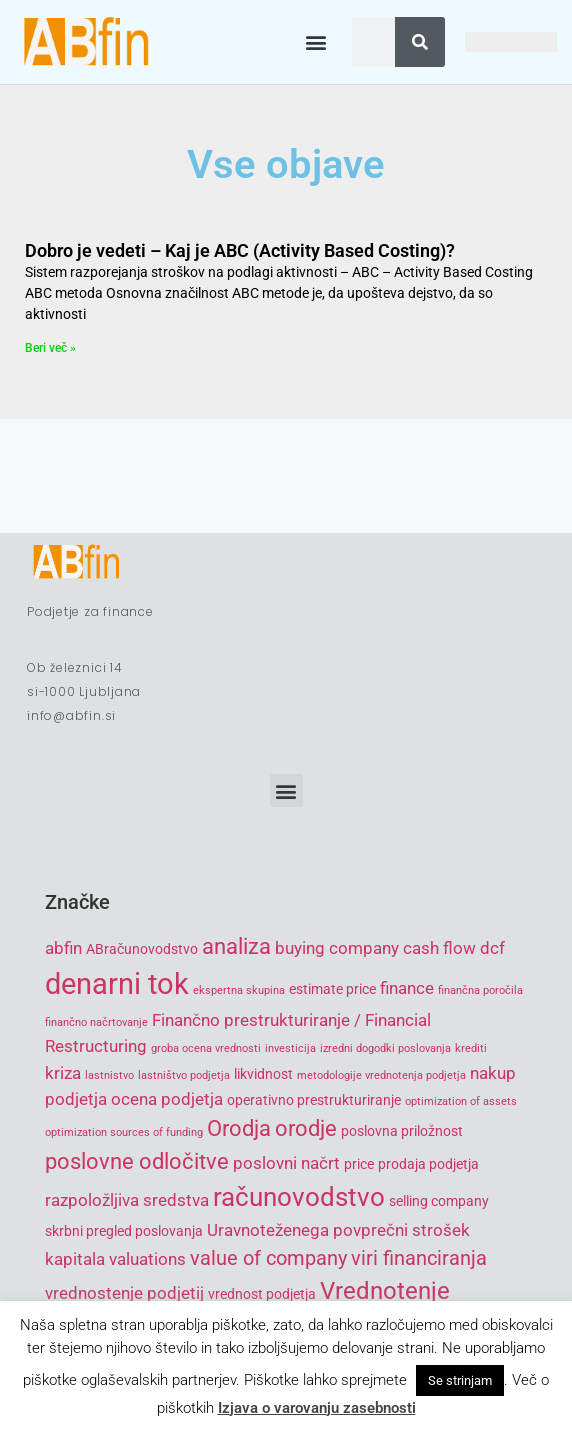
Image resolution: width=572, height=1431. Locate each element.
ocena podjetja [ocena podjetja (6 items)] (167, 1099)
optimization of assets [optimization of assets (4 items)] (461, 1101)
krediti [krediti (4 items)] (471, 1048)
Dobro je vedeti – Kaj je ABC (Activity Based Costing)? (240, 250)
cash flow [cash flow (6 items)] (439, 948)
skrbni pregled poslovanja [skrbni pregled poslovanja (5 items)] (124, 1231)
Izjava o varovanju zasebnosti (317, 1408)
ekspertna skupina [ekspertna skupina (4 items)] (239, 990)
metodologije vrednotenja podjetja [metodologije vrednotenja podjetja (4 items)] (381, 1075)
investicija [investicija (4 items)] (290, 1048)
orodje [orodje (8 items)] (306, 1128)
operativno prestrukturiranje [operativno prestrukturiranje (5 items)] (314, 1100)
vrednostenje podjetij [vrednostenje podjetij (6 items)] (124, 1293)
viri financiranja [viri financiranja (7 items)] (419, 1258)
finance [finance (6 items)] (407, 988)
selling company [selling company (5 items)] (439, 1201)
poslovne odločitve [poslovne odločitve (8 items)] (137, 1161)
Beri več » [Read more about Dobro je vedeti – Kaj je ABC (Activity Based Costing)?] (50, 348)
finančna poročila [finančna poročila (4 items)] (480, 990)
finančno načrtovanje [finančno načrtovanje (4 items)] (96, 1022)
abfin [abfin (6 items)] (63, 948)
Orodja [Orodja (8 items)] (239, 1128)
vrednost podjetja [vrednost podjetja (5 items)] (262, 1294)
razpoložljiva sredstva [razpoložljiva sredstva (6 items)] (127, 1200)
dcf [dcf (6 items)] (492, 948)
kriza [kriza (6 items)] (63, 1073)
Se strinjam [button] (460, 1380)
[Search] (420, 42)
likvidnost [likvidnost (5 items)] (263, 1074)
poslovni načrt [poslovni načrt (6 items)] (286, 1163)
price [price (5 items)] (359, 1164)
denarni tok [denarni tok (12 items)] (117, 984)
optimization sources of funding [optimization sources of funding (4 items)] (124, 1132)
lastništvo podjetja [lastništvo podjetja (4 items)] (184, 1075)
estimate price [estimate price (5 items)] (332, 989)
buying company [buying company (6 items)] (337, 948)
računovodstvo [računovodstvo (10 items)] (299, 1197)
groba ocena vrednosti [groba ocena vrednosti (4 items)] (206, 1048)
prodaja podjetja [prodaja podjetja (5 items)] (428, 1164)
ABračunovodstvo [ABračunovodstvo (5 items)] (142, 949)
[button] (315, 42)
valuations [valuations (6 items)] (147, 1259)
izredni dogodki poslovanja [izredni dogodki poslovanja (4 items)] (385, 1048)
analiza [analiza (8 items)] (236, 946)
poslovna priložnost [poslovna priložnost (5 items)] (402, 1131)
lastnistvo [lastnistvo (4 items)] (109, 1075)
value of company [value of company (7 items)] (268, 1258)
